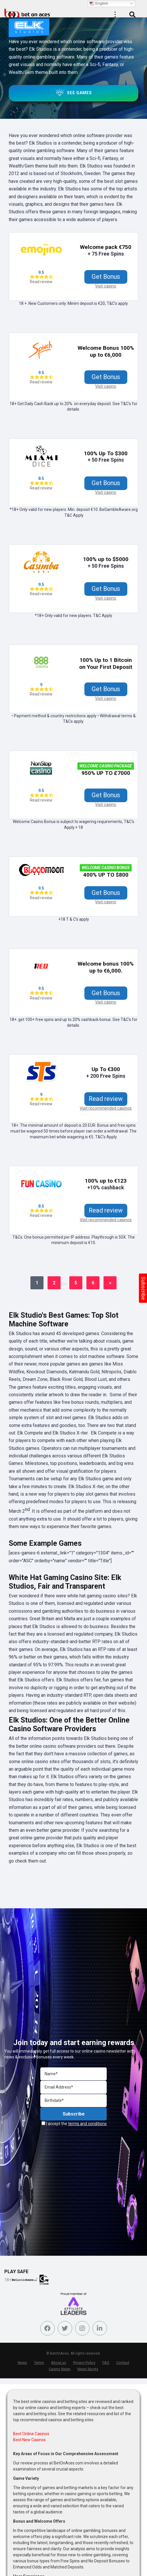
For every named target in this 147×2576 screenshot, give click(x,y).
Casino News (59, 2371)
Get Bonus (106, 277)
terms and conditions (87, 2125)
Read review (41, 282)
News (22, 2364)
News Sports (87, 2371)
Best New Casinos (29, 2442)
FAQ (105, 2364)
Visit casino (105, 286)
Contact (122, 2364)
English (99, 3)
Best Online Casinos (31, 2435)
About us (58, 2364)
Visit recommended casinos (105, 1110)
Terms (39, 2364)
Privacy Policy (84, 2364)
